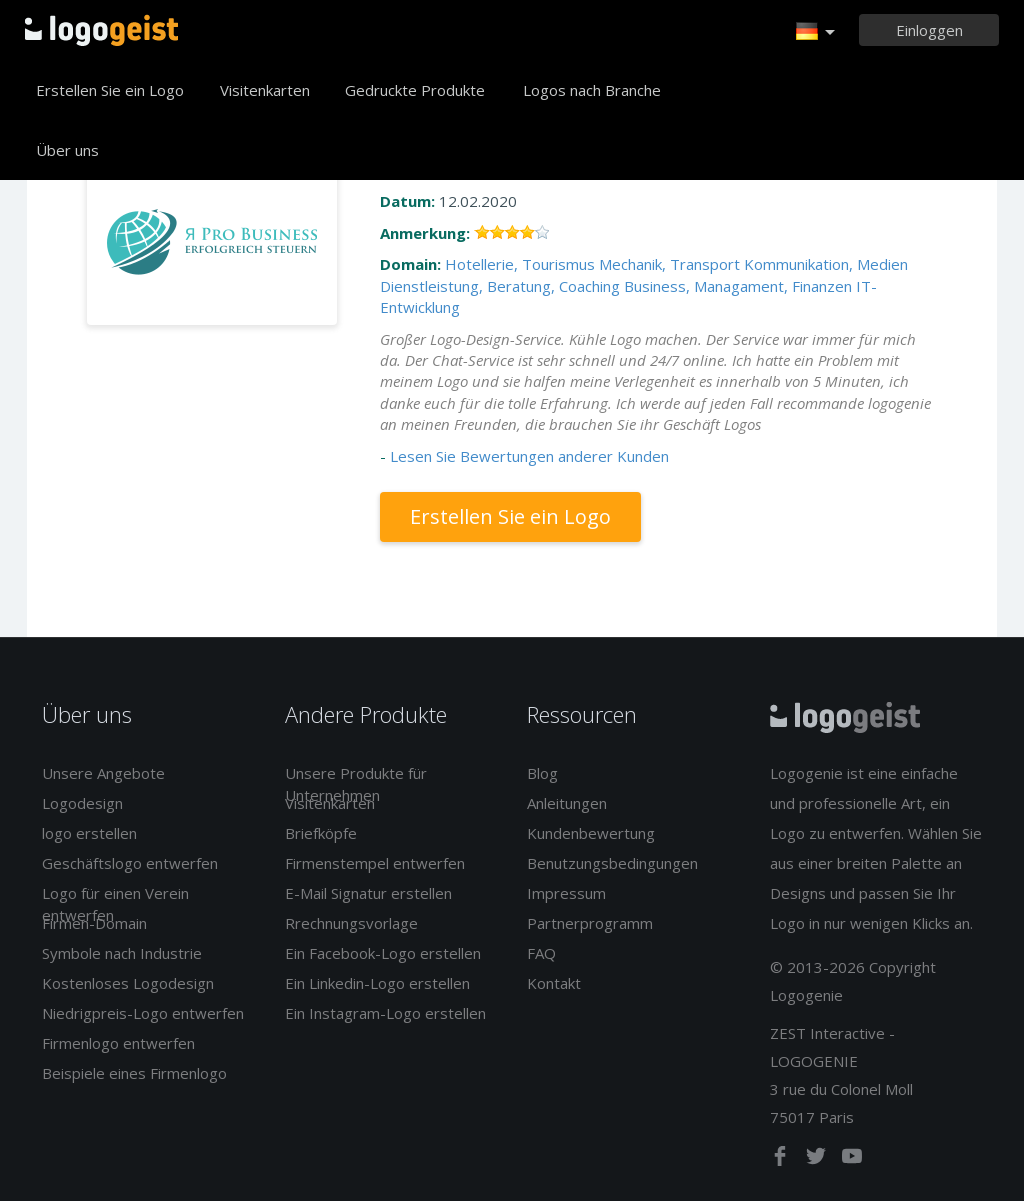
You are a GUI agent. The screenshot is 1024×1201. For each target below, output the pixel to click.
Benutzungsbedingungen (612, 863)
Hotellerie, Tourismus (520, 264)
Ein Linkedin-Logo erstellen (377, 983)
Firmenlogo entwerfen (118, 1043)
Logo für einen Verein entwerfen (115, 903)
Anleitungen (567, 803)
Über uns (67, 150)
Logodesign (82, 803)
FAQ (541, 953)
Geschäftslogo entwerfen (130, 863)
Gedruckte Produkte (415, 90)
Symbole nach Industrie (122, 953)
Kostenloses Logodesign (128, 983)
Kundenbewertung (591, 833)
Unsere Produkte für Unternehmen (356, 783)
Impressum (566, 893)
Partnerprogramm (590, 923)
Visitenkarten (265, 90)
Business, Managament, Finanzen (738, 286)
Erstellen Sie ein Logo (110, 90)
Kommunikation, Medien (826, 264)
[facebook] (782, 1160)
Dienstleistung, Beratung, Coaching (500, 286)
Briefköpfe (321, 833)
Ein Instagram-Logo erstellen (385, 1013)
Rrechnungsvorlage (351, 923)
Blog (542, 773)
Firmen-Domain (94, 923)
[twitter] (818, 1160)
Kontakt (554, 983)
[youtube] (852, 1160)
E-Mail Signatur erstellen (368, 893)
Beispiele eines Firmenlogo (134, 1073)
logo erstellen (89, 833)
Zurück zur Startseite (101, 30)
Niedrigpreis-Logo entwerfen (143, 1013)
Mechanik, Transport (669, 264)
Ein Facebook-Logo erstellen (383, 953)
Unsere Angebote (103, 773)
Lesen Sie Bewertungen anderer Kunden (529, 456)
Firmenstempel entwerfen (375, 863)
